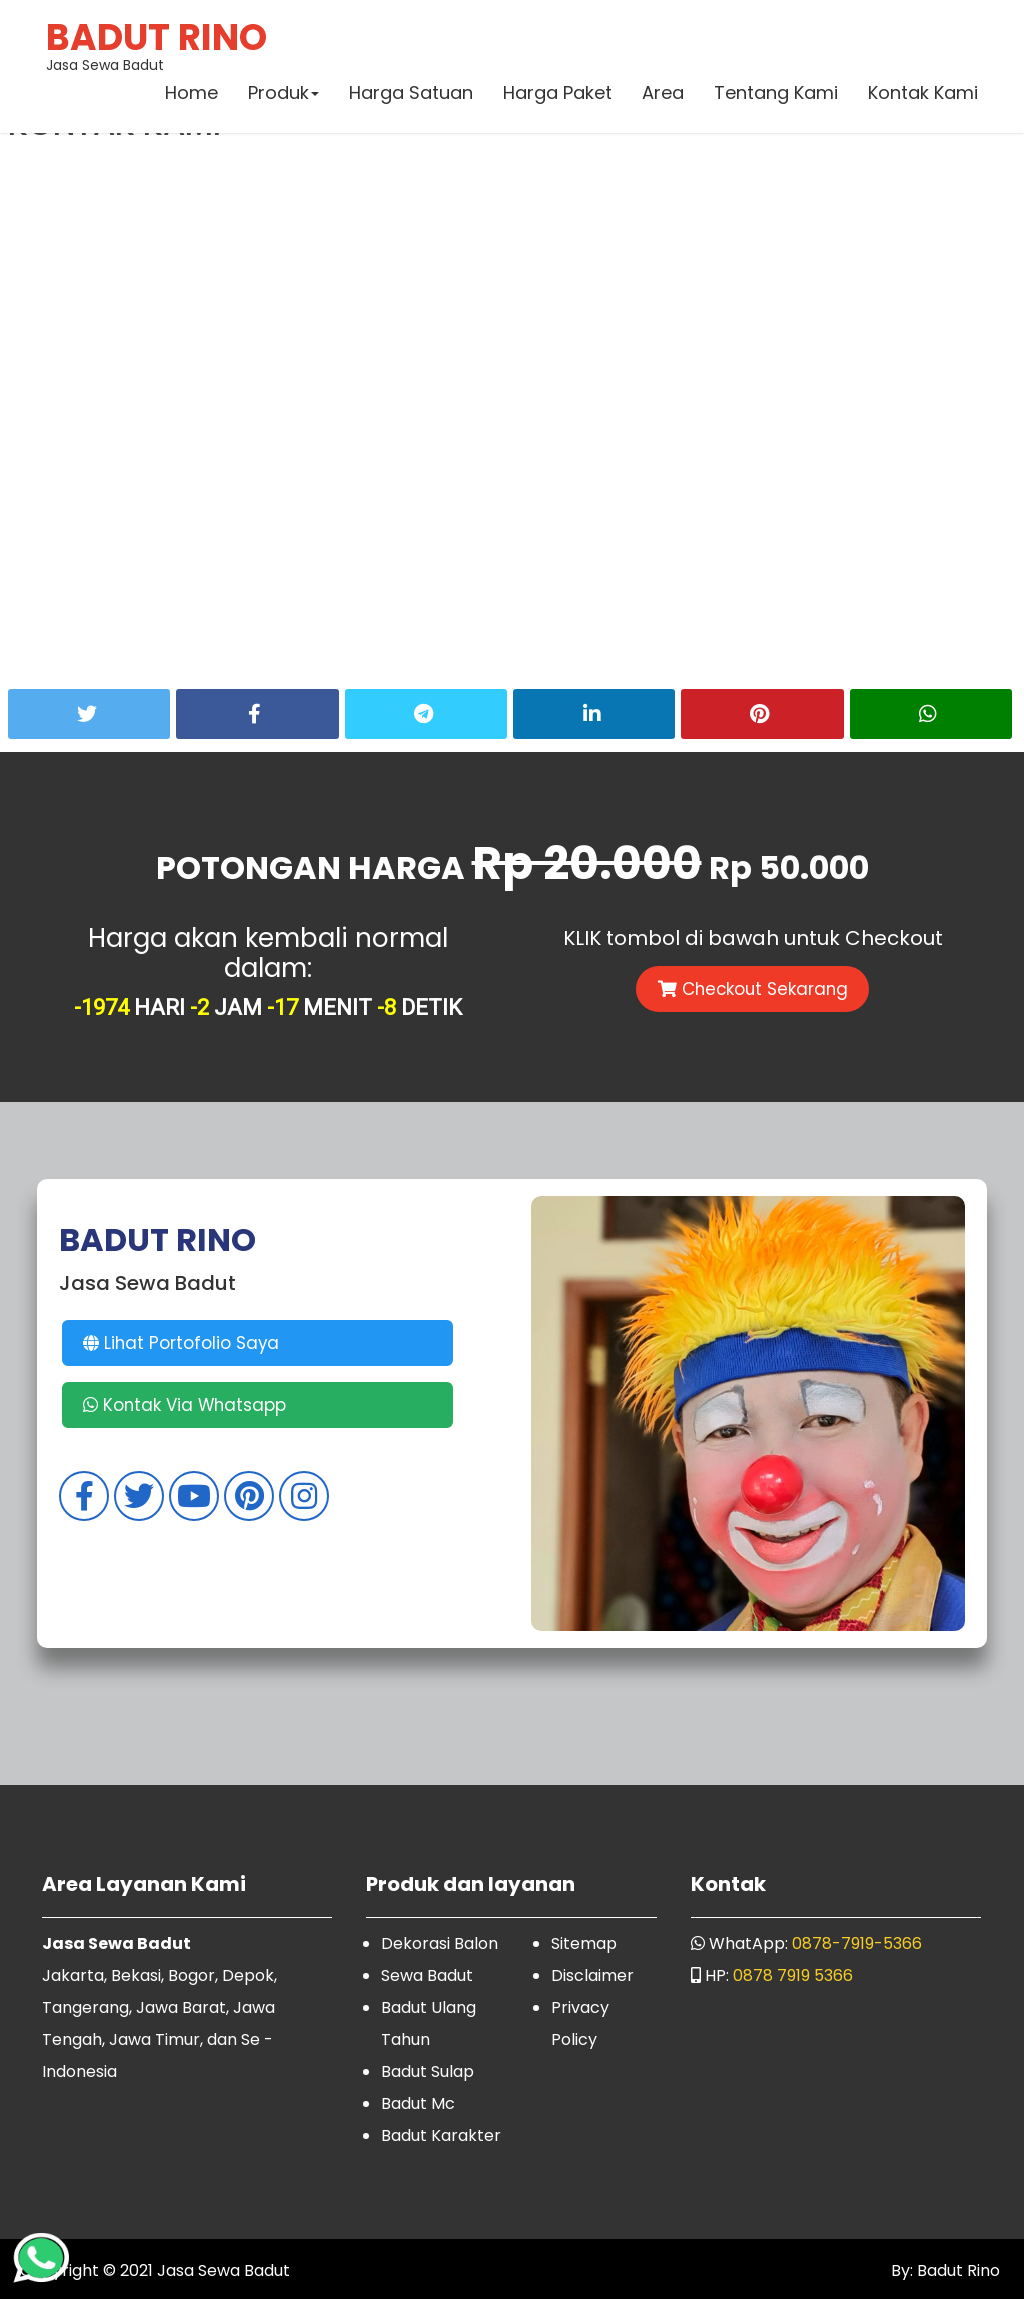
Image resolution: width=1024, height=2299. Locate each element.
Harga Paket (556, 94)
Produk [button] (282, 94)
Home (190, 94)
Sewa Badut (427, 1975)
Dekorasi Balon (439, 1943)
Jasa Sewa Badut (157, 45)
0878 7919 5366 (793, 1975)
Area (662, 94)
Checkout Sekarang (753, 989)
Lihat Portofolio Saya (183, 1343)
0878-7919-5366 (857, 1943)
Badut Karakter (441, 2135)
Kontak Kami (922, 94)
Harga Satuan (410, 94)
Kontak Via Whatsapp (187, 1405)
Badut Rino (956, 2270)
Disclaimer (592, 1975)
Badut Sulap (427, 2071)
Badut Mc (418, 2103)
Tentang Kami (775, 94)
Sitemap (584, 1943)
